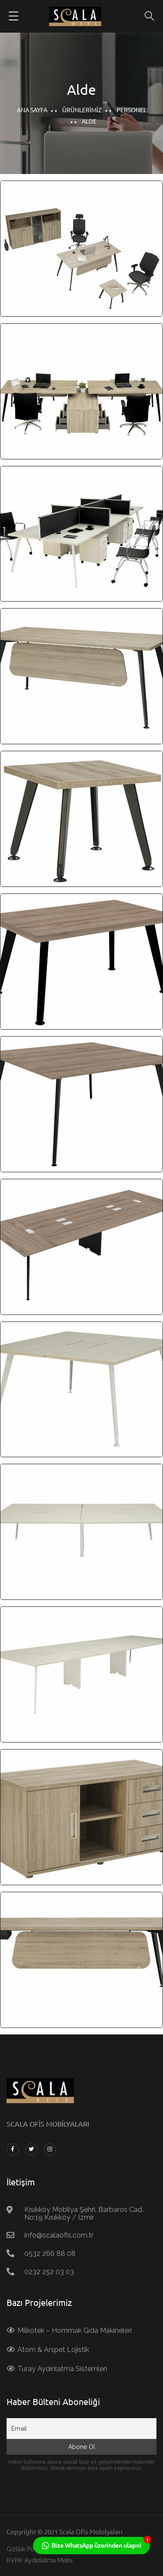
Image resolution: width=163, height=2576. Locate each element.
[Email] (81, 2428)
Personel (131, 110)
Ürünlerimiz (82, 110)
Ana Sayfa (32, 110)
